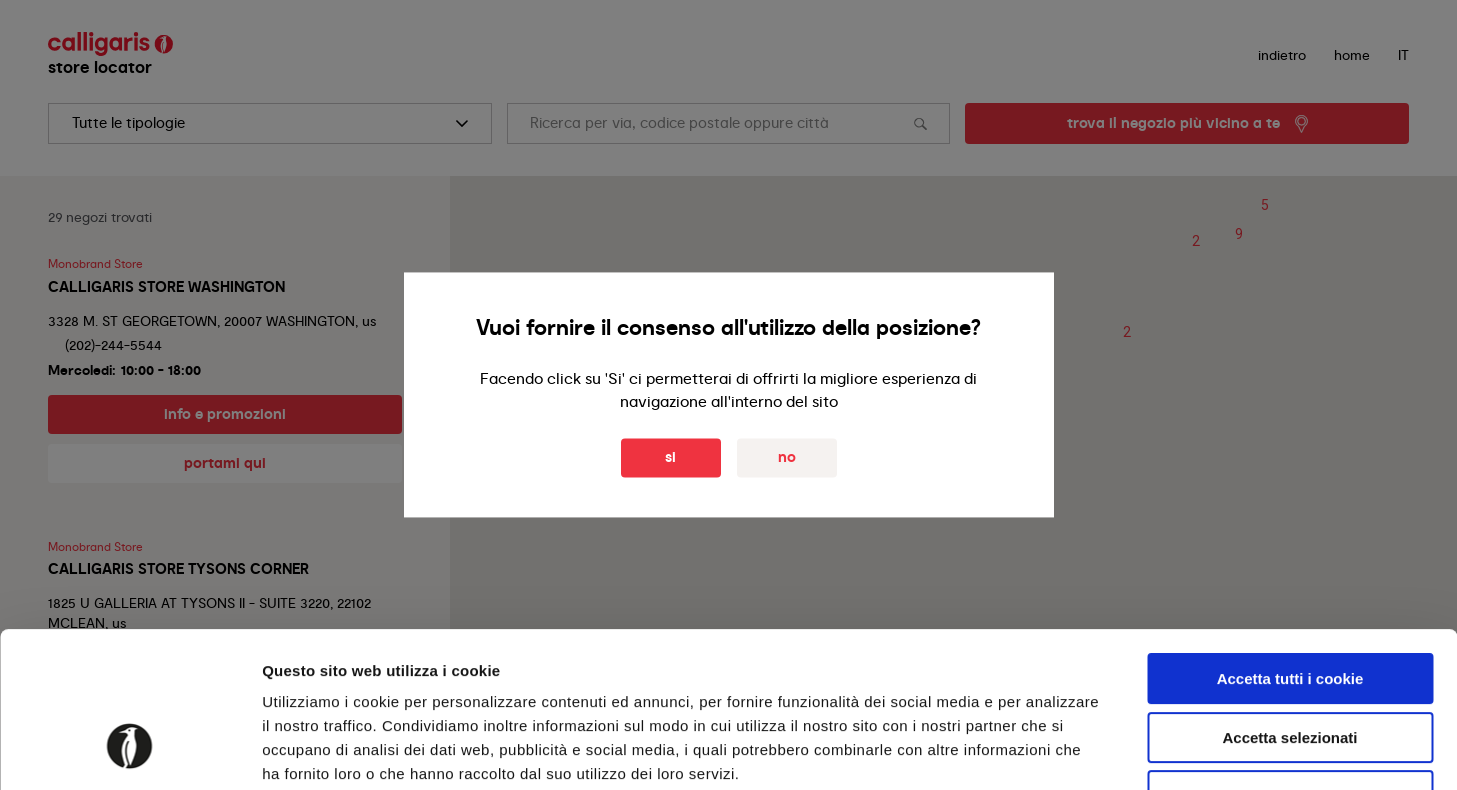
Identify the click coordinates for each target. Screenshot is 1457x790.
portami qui (225, 463)
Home (1352, 55)
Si (670, 458)
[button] (1196, 242)
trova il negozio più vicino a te (1173, 123)
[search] (270, 123)
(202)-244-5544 (113, 345)
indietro (1282, 55)
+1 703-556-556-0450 (134, 648)
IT (1403, 55)
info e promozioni (225, 414)
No (787, 458)
